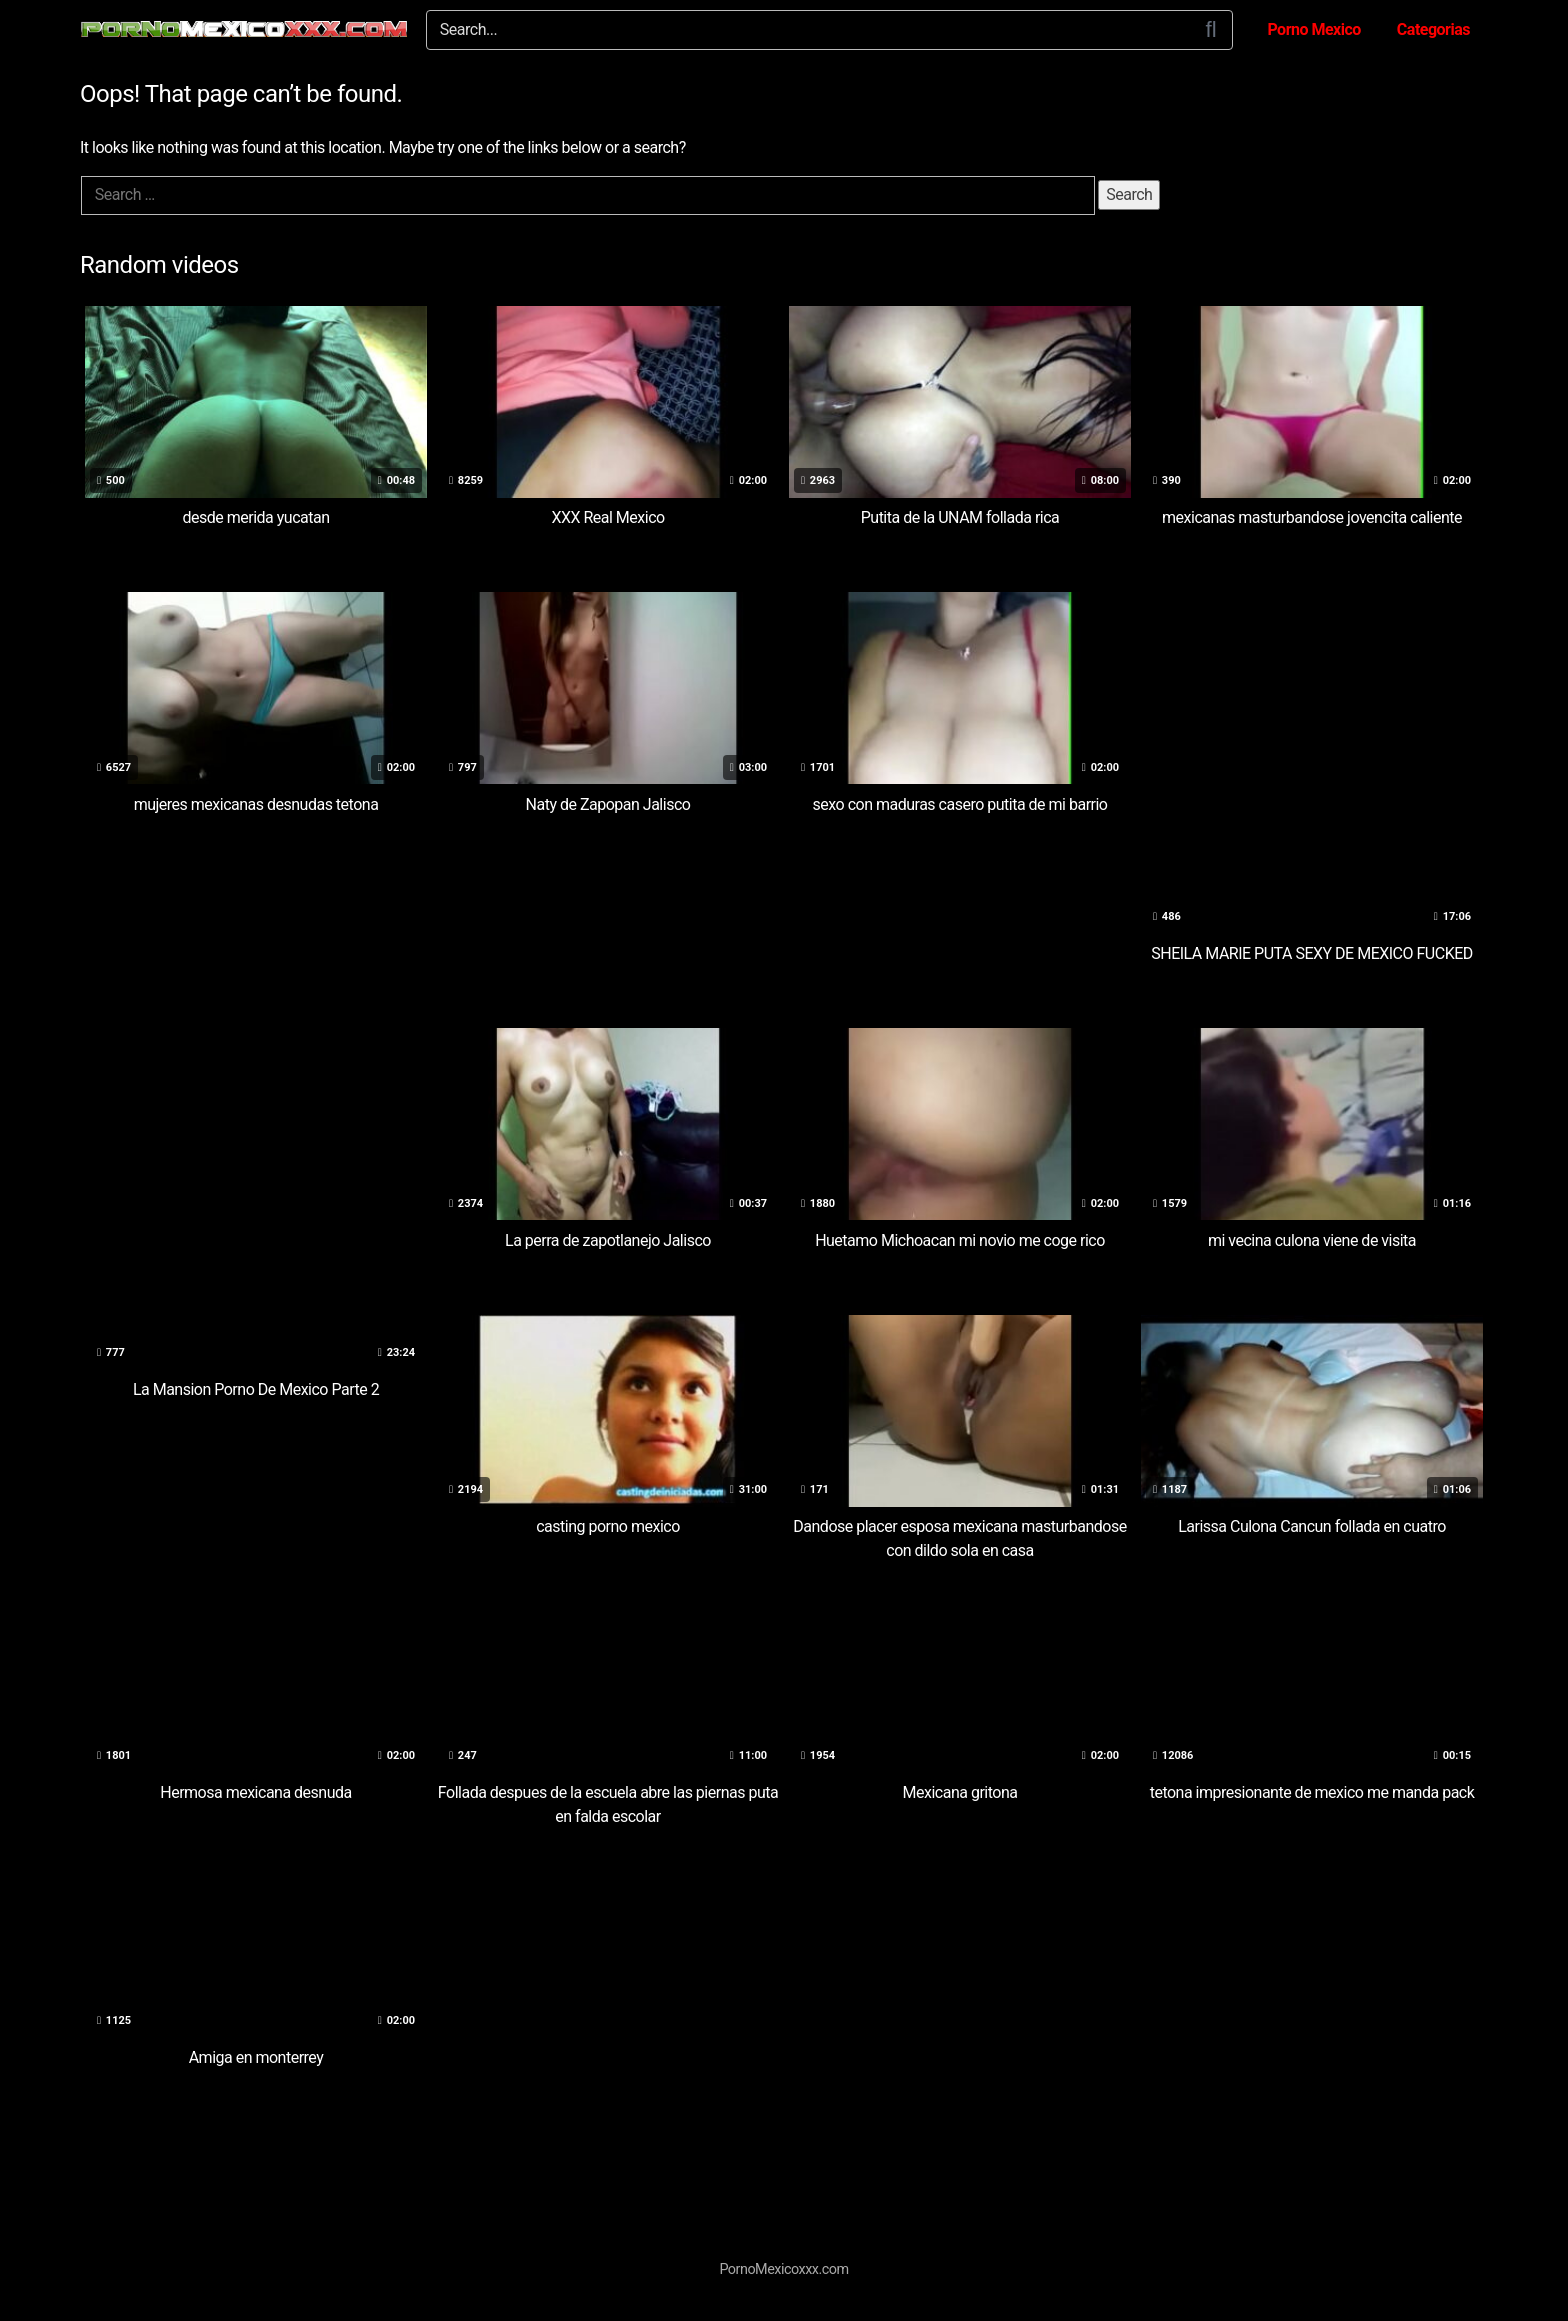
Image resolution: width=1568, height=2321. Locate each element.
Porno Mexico (1313, 29)
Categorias (1433, 29)
